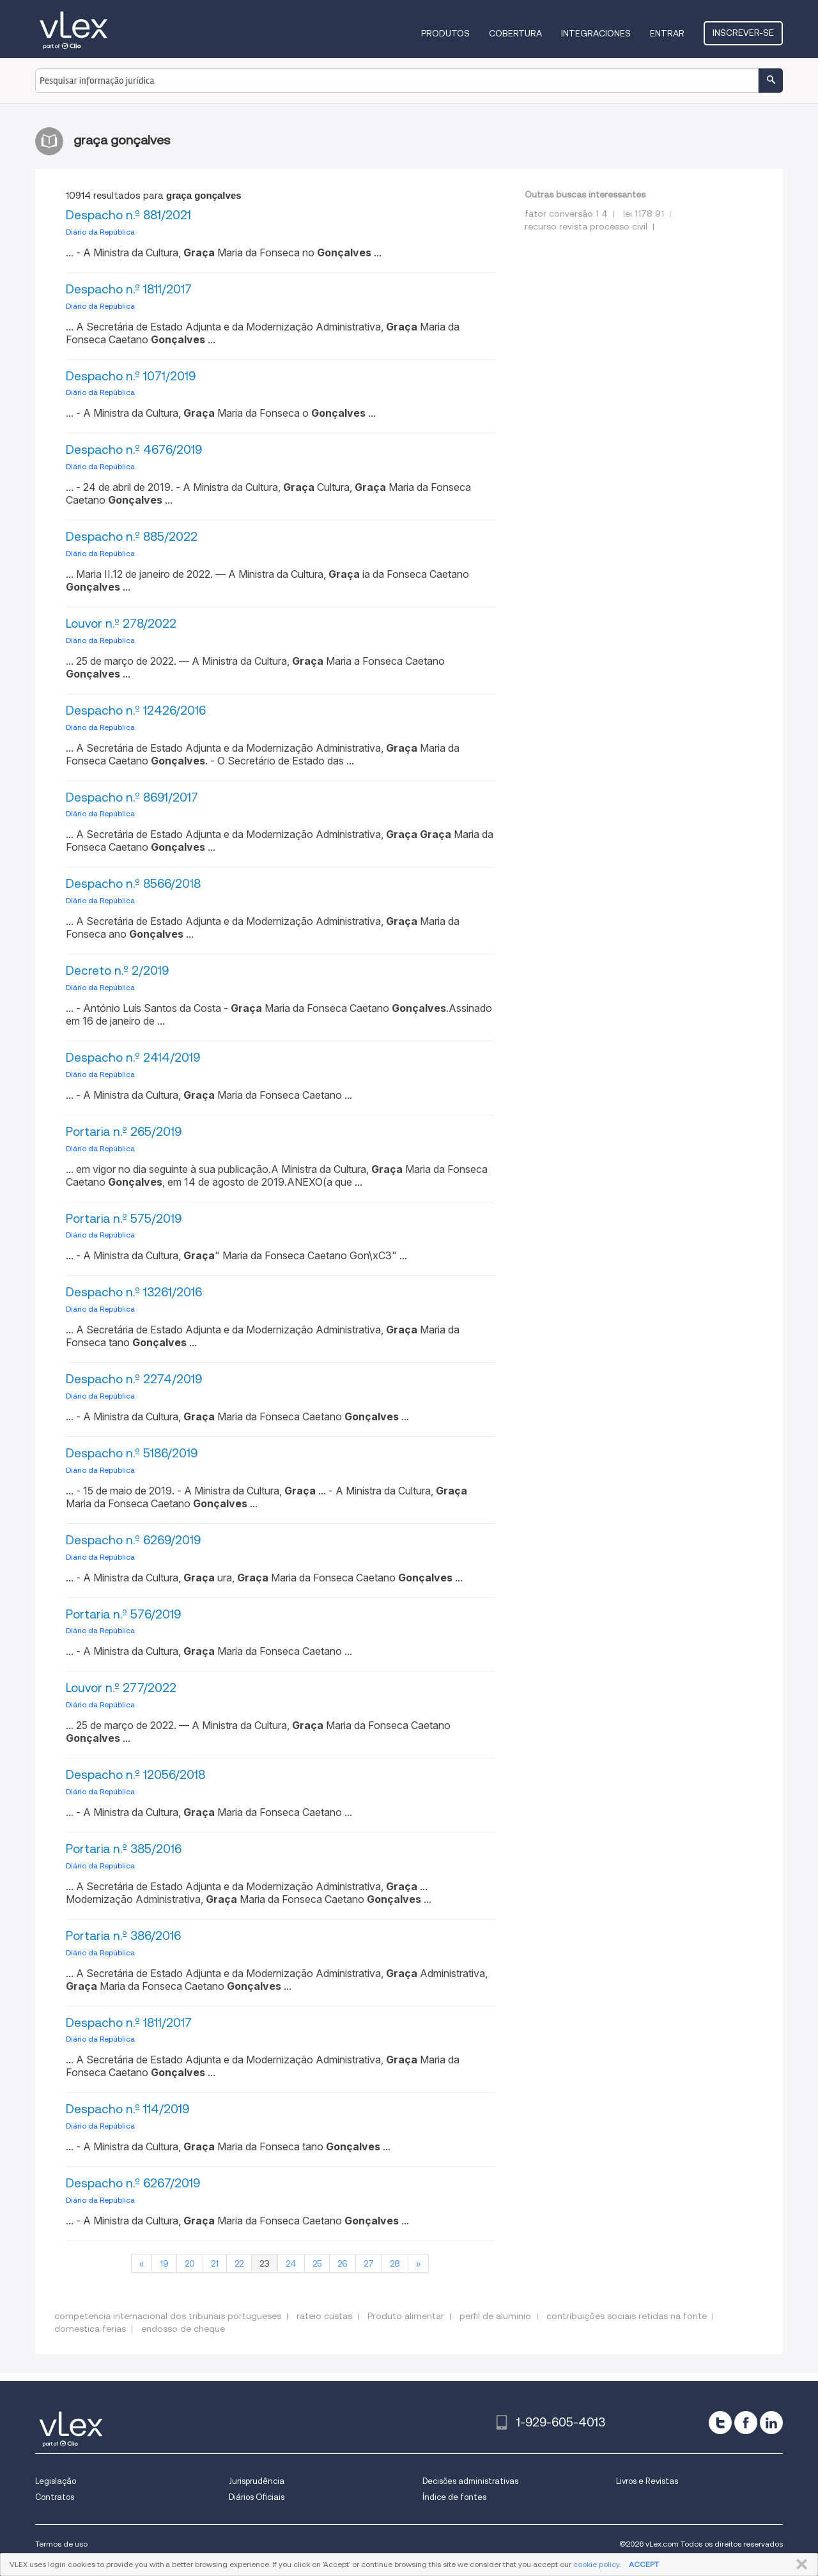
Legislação (55, 2481)
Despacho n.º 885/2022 (131, 536)
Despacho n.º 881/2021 (128, 215)
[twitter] (720, 2422)
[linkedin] (771, 2422)
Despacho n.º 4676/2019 (134, 449)
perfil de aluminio (495, 2316)
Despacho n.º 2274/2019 (134, 1379)
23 (264, 2263)
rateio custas (324, 2316)
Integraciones (596, 33)
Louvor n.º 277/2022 (121, 1688)
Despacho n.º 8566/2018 (133, 883)
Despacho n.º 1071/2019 (131, 376)
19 (164, 2263)
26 (342, 2263)
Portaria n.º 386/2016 (123, 1936)
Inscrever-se (743, 32)
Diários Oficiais (256, 2497)
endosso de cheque (183, 2329)
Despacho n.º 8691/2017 (132, 797)
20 (190, 2263)
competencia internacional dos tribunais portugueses (167, 2316)
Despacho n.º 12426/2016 (136, 710)
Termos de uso (61, 2544)
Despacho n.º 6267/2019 (133, 2183)
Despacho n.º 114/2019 (127, 2109)
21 (215, 2263)
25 (317, 2263)
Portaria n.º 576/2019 (123, 1614)
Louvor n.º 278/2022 (121, 623)
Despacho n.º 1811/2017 (129, 289)
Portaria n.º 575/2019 (123, 1218)
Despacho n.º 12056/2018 (135, 1774)
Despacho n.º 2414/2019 (133, 1057)
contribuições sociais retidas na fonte (626, 2316)
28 (395, 2263)
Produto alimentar (405, 2316)
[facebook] (745, 2422)
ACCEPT (644, 2564)
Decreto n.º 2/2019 (117, 970)
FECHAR (799, 2564)
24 (291, 2263)
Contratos (54, 2497)
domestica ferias (90, 2329)
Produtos (445, 33)
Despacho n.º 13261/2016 (134, 1292)
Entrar (667, 33)
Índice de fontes (454, 2497)
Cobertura (515, 33)
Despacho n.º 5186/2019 (131, 1453)
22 (239, 2263)
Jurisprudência (256, 2481)
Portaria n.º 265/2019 (123, 1131)
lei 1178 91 (643, 213)
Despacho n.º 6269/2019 (133, 1540)
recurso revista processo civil (586, 226)
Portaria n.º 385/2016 (123, 1849)
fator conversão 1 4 (566, 213)
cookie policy (596, 2564)
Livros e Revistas (647, 2481)
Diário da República (100, 232)
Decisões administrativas (470, 2481)
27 (369, 2263)
